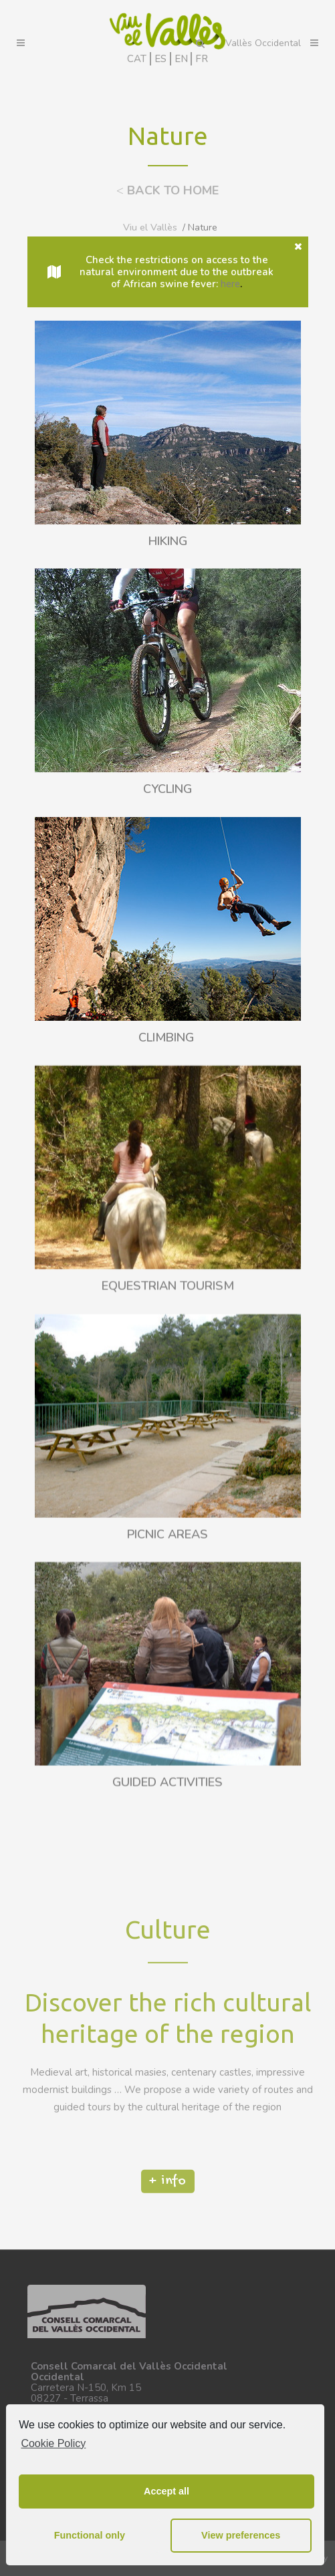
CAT (136, 58)
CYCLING (167, 790)
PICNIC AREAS (167, 1690)
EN (181, 58)
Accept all (166, 2491)
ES (160, 58)
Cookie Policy (53, 2443)
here (230, 284)
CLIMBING (167, 1038)
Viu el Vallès (150, 227)
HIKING (167, 542)
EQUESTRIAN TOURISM (168, 1442)
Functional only (89, 2535)
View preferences (240, 2535)
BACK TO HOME (167, 190)
